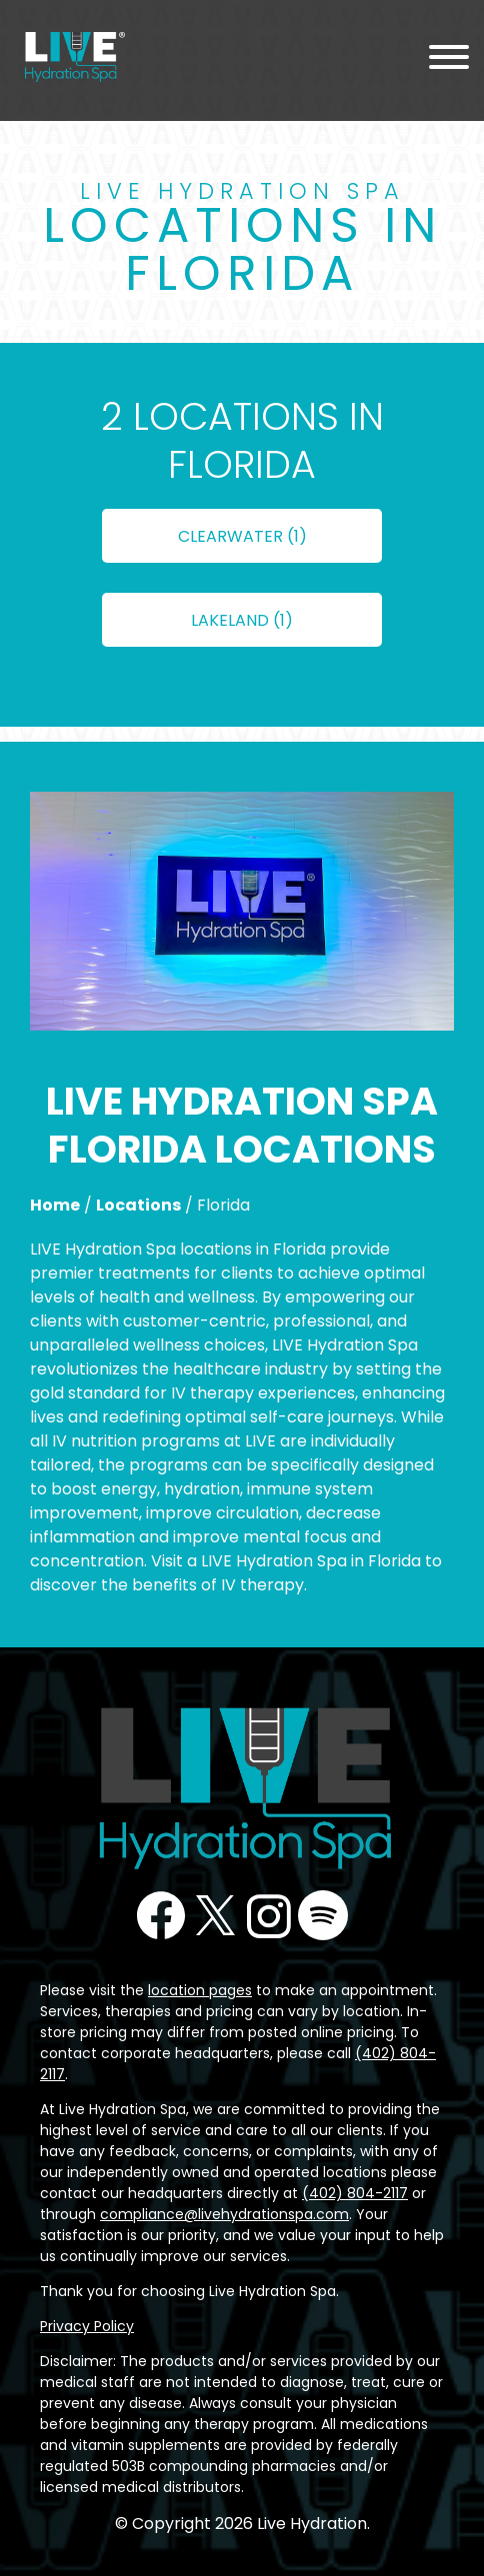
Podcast (323, 1915)
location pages (200, 1990)
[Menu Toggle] (449, 60)
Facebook (161, 1915)
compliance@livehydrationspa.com (224, 2214)
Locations (138, 1205)
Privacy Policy (87, 2326)
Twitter (215, 1915)
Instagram (269, 1915)
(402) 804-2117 (355, 2193)
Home (55, 1205)
